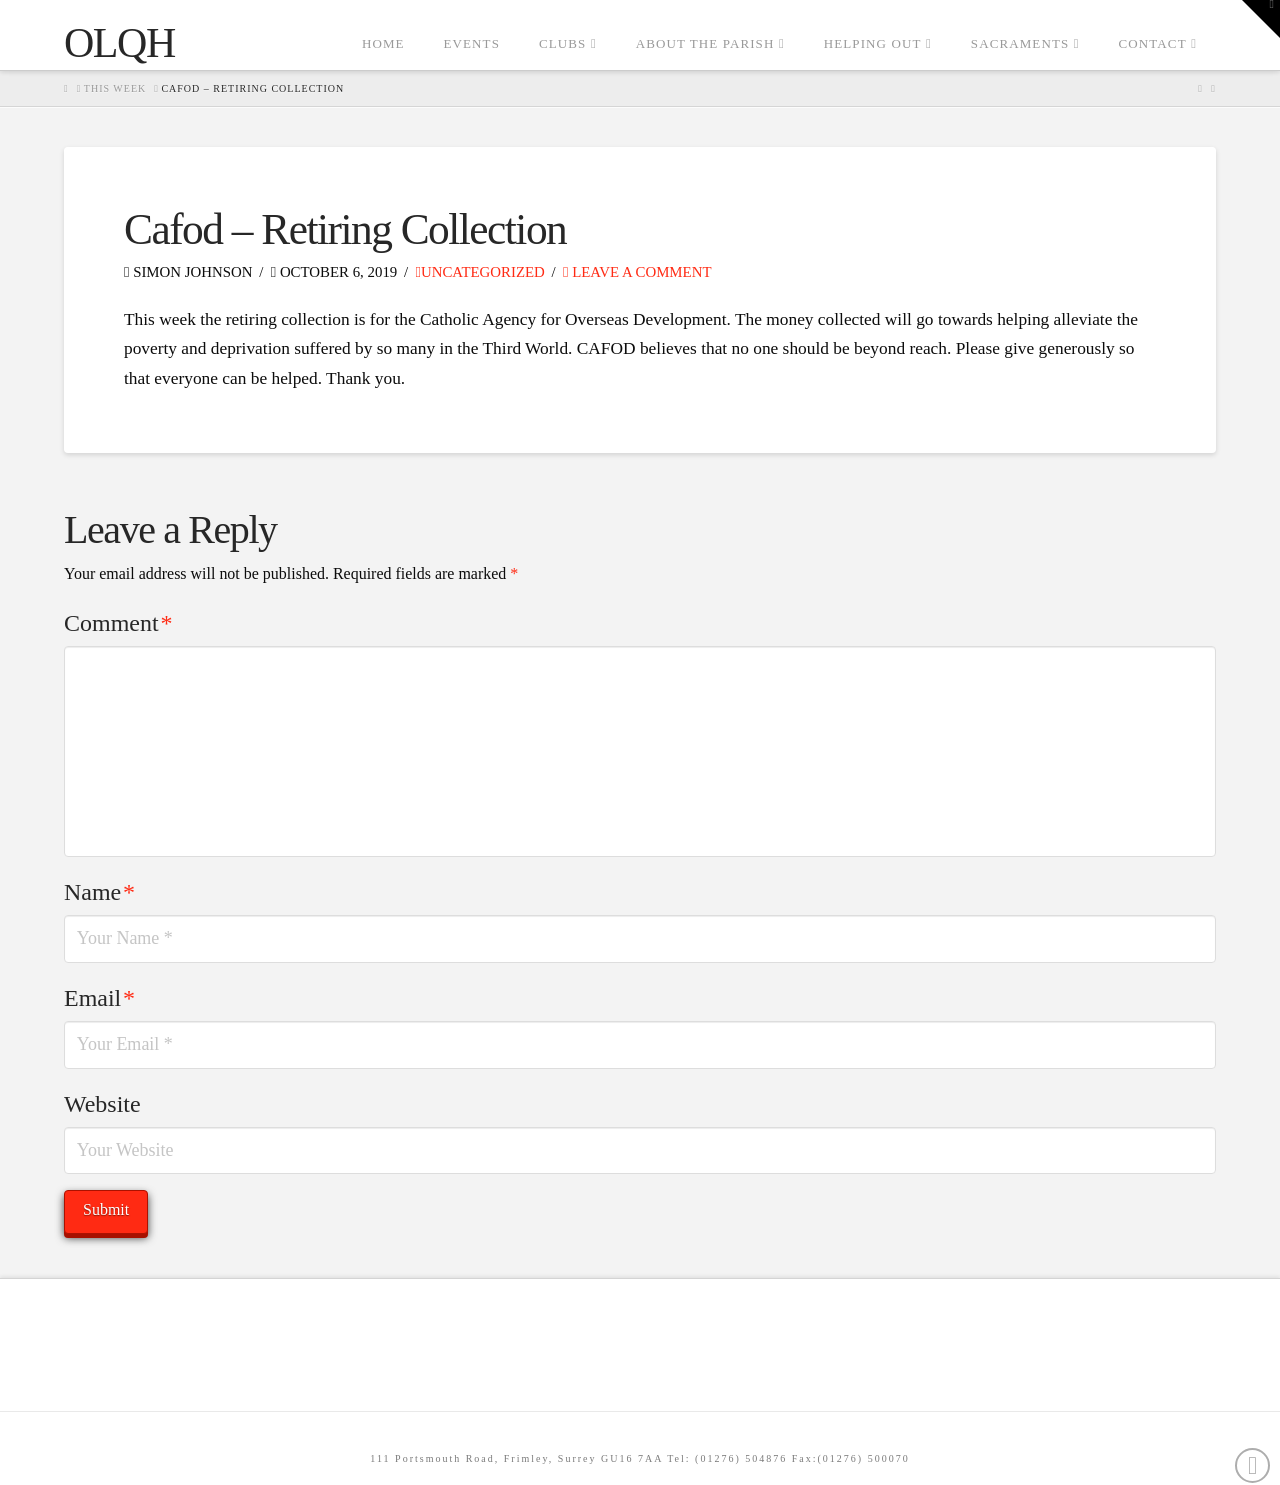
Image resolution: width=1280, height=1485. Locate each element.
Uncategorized (480, 272)
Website (102, 1104)
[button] (1261, 19)
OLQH (119, 43)
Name (99, 892)
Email (99, 998)
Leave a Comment (637, 272)
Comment (118, 623)
